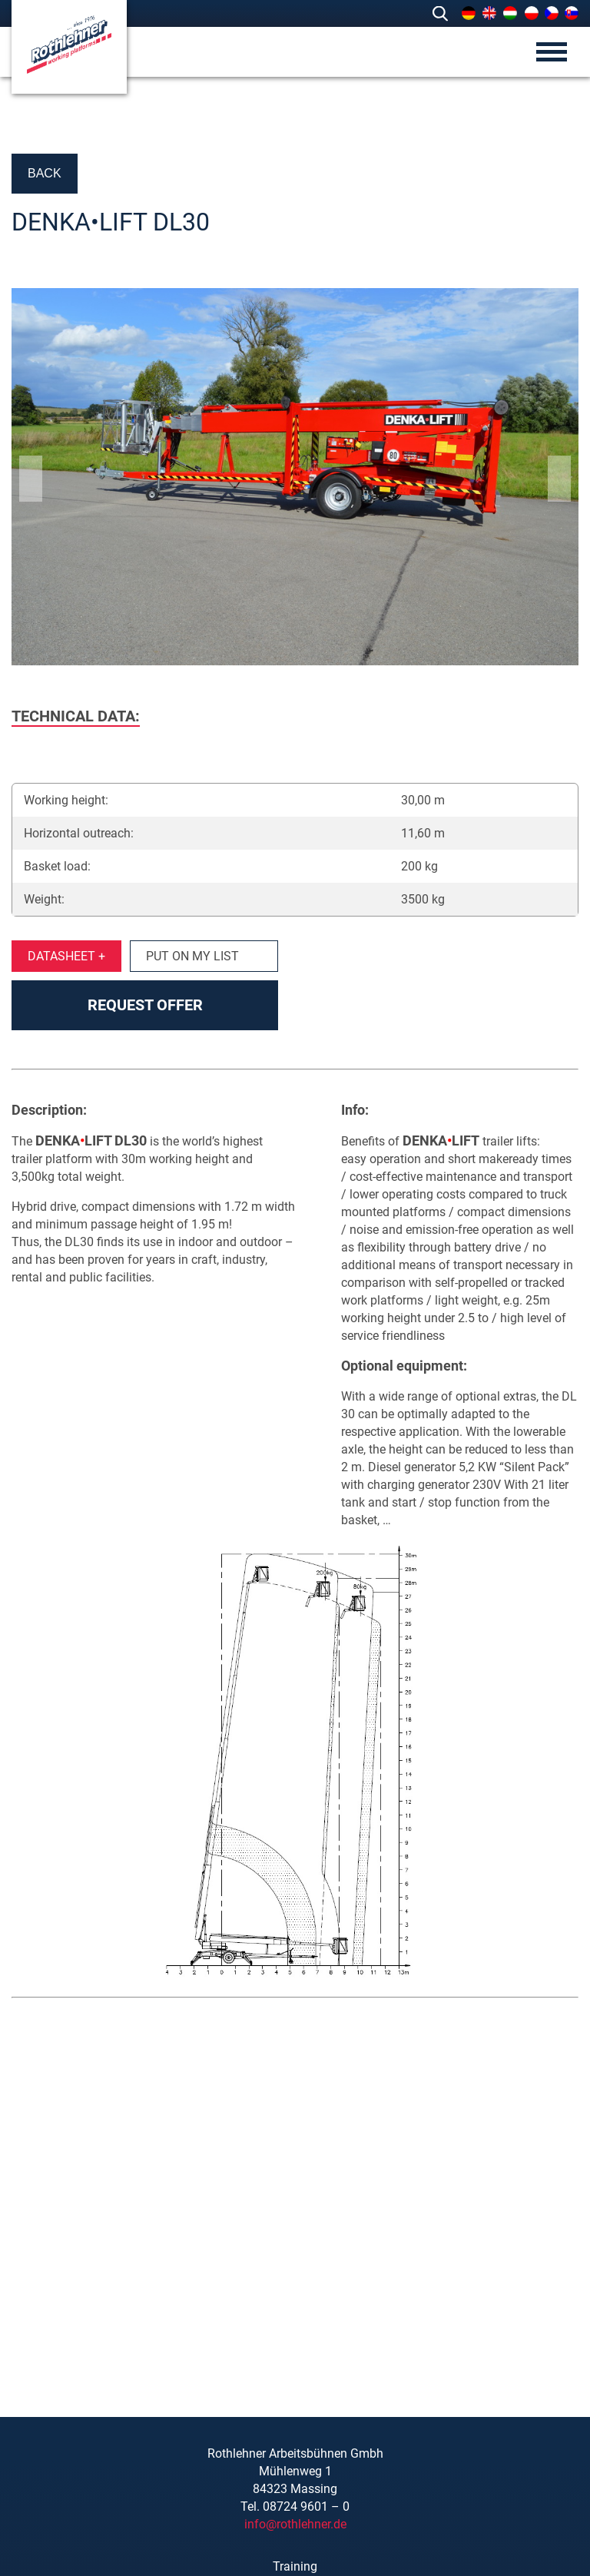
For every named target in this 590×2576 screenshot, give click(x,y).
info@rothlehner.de (295, 2524)
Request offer (145, 1005)
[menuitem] (469, 13)
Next (559, 479)
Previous (30, 479)
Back (44, 173)
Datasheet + (66, 956)
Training (295, 2566)
